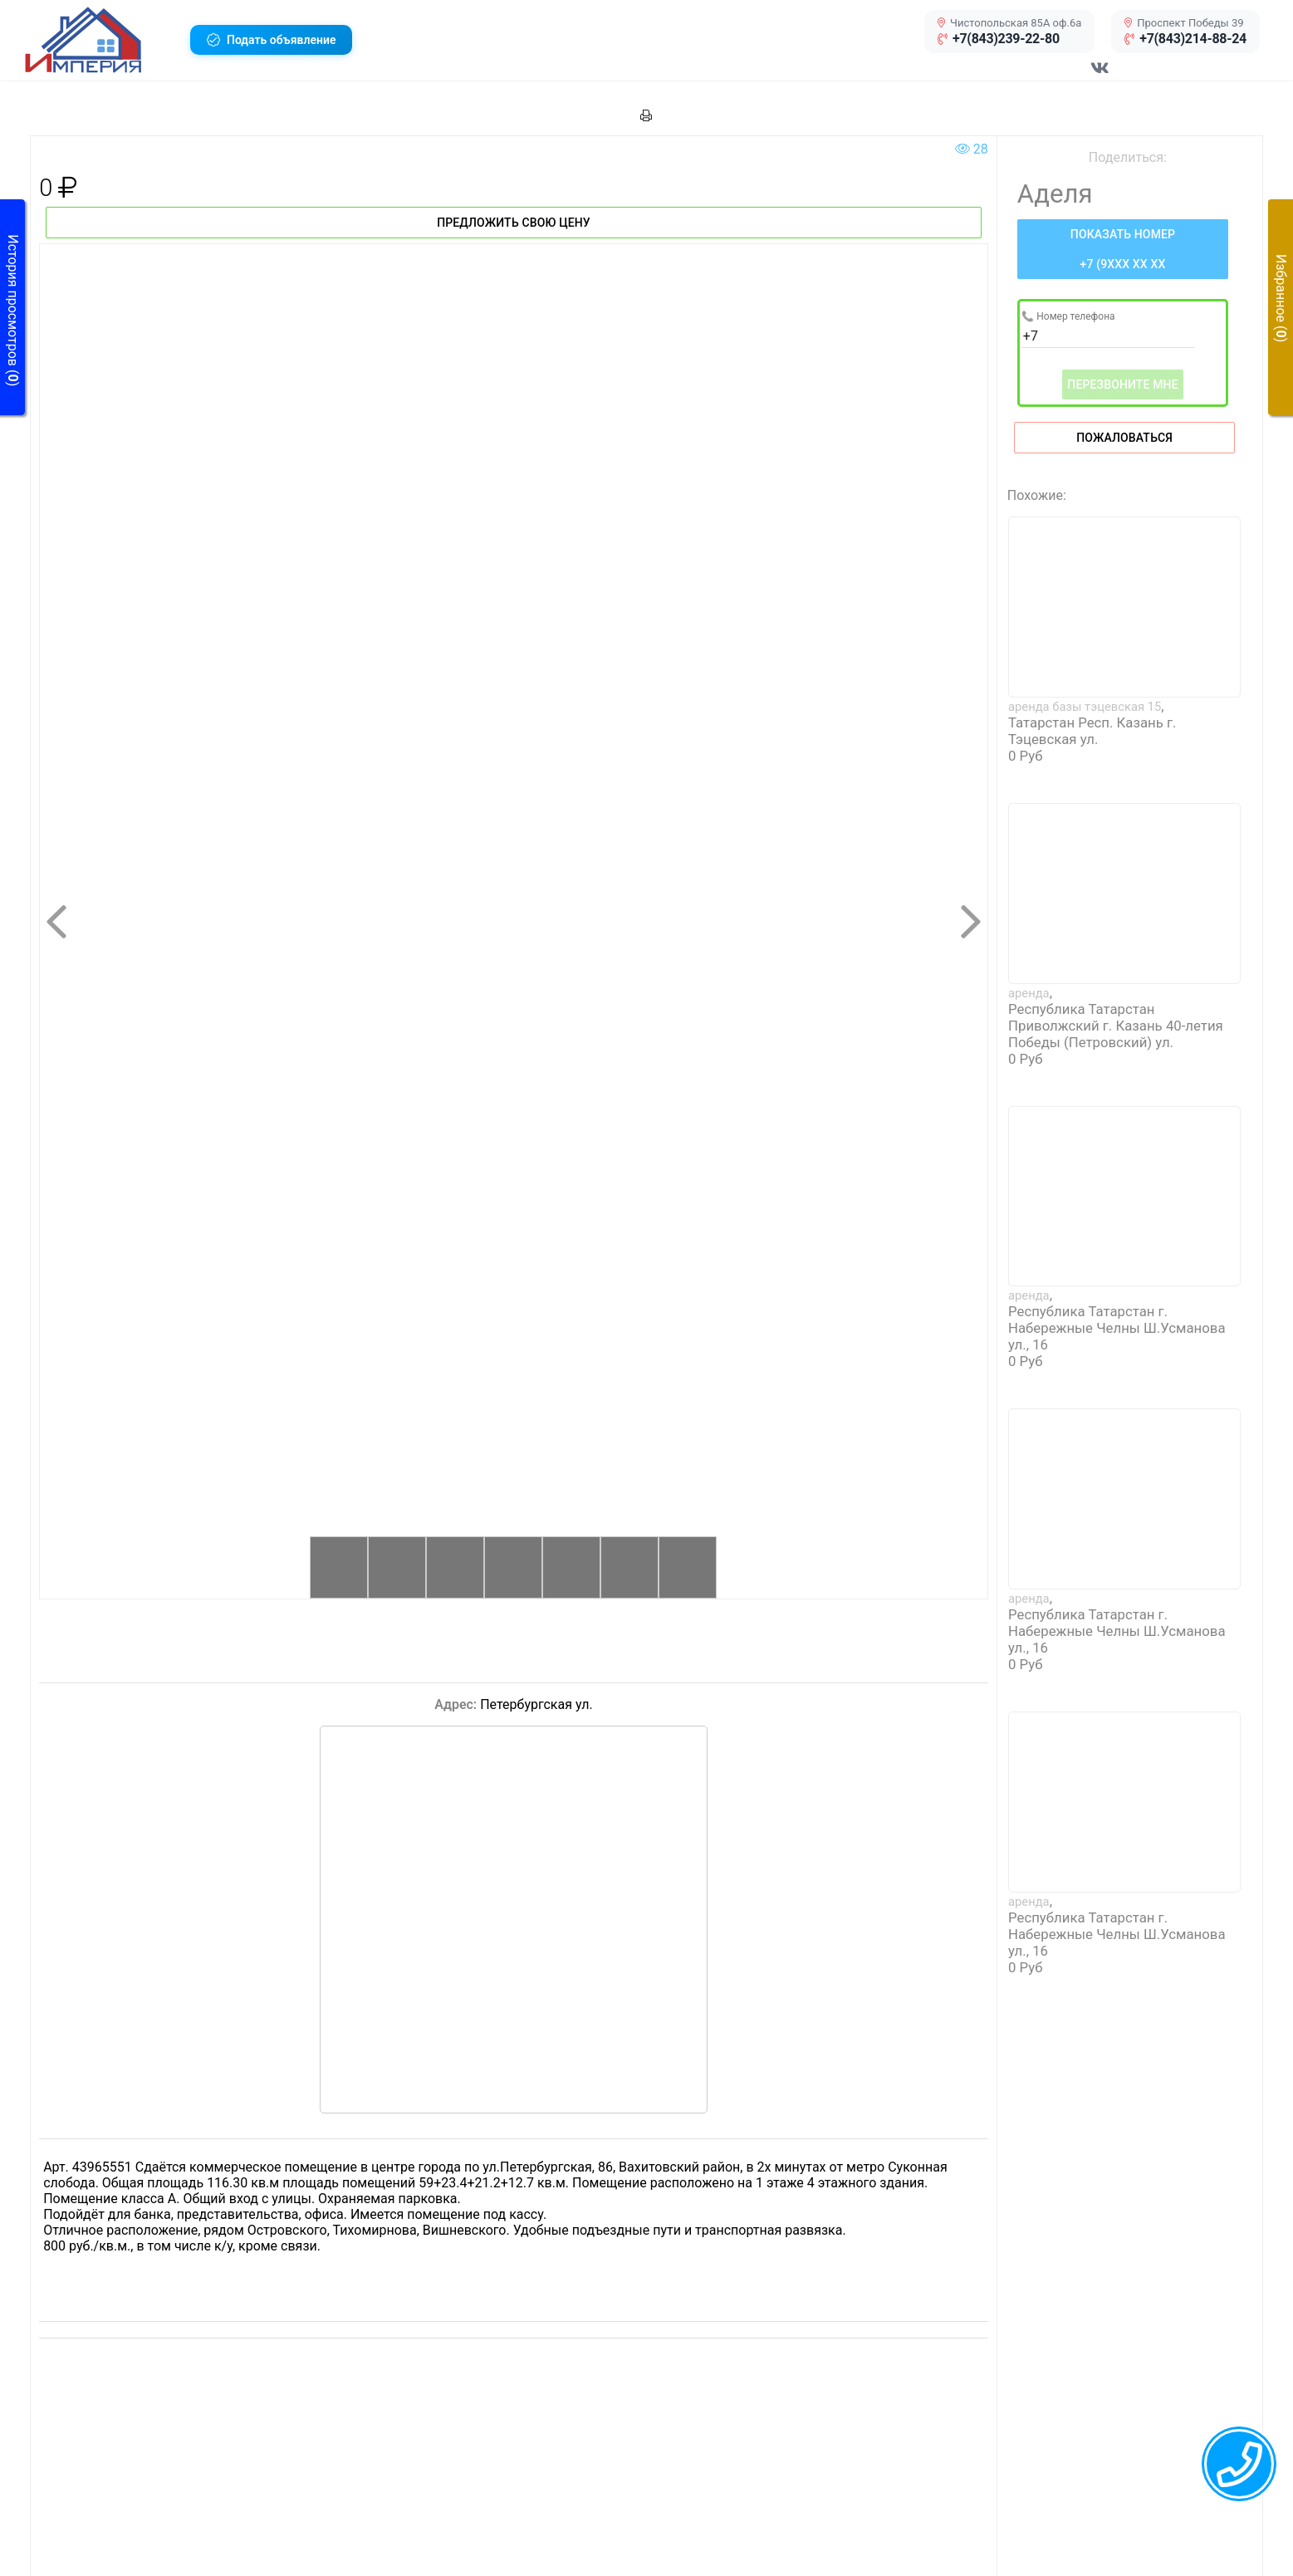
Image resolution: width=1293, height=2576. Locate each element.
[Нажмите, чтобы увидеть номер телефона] (1122, 249)
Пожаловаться (1124, 437)
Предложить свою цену (513, 222)
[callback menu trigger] (1239, 2464)
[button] (101, 40)
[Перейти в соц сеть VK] (1100, 76)
